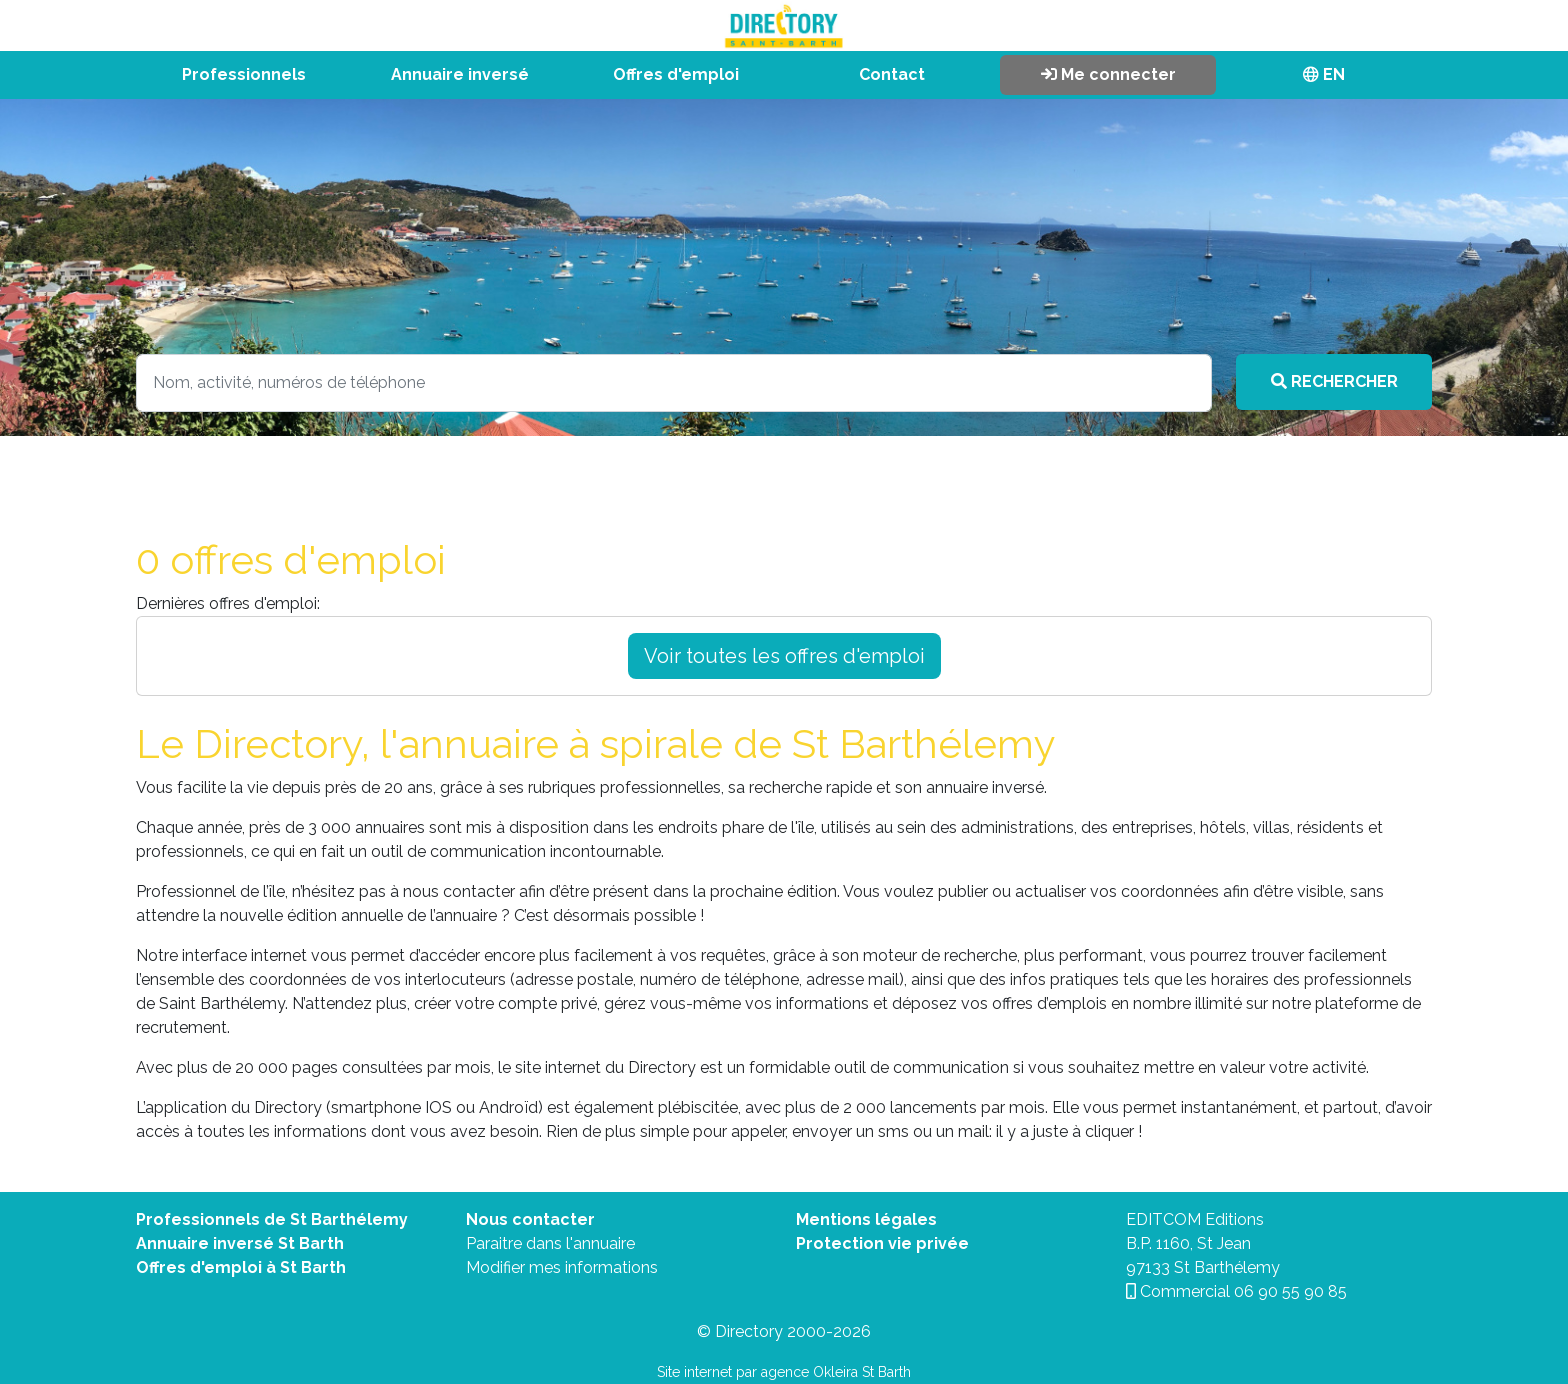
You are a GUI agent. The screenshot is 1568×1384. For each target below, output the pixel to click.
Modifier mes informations (562, 1267)
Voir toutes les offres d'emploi (784, 656)
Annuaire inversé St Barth (240, 1243)
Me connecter (1108, 74)
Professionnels (244, 74)
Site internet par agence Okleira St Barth (784, 1372)
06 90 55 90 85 (1290, 1291)
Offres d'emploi (676, 74)
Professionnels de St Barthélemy (272, 1219)
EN (1324, 74)
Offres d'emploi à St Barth (241, 1267)
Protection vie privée (882, 1243)
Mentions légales (866, 1219)
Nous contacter (530, 1219)
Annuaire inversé (460, 74)
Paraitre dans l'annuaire (550, 1243)
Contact (892, 74)
